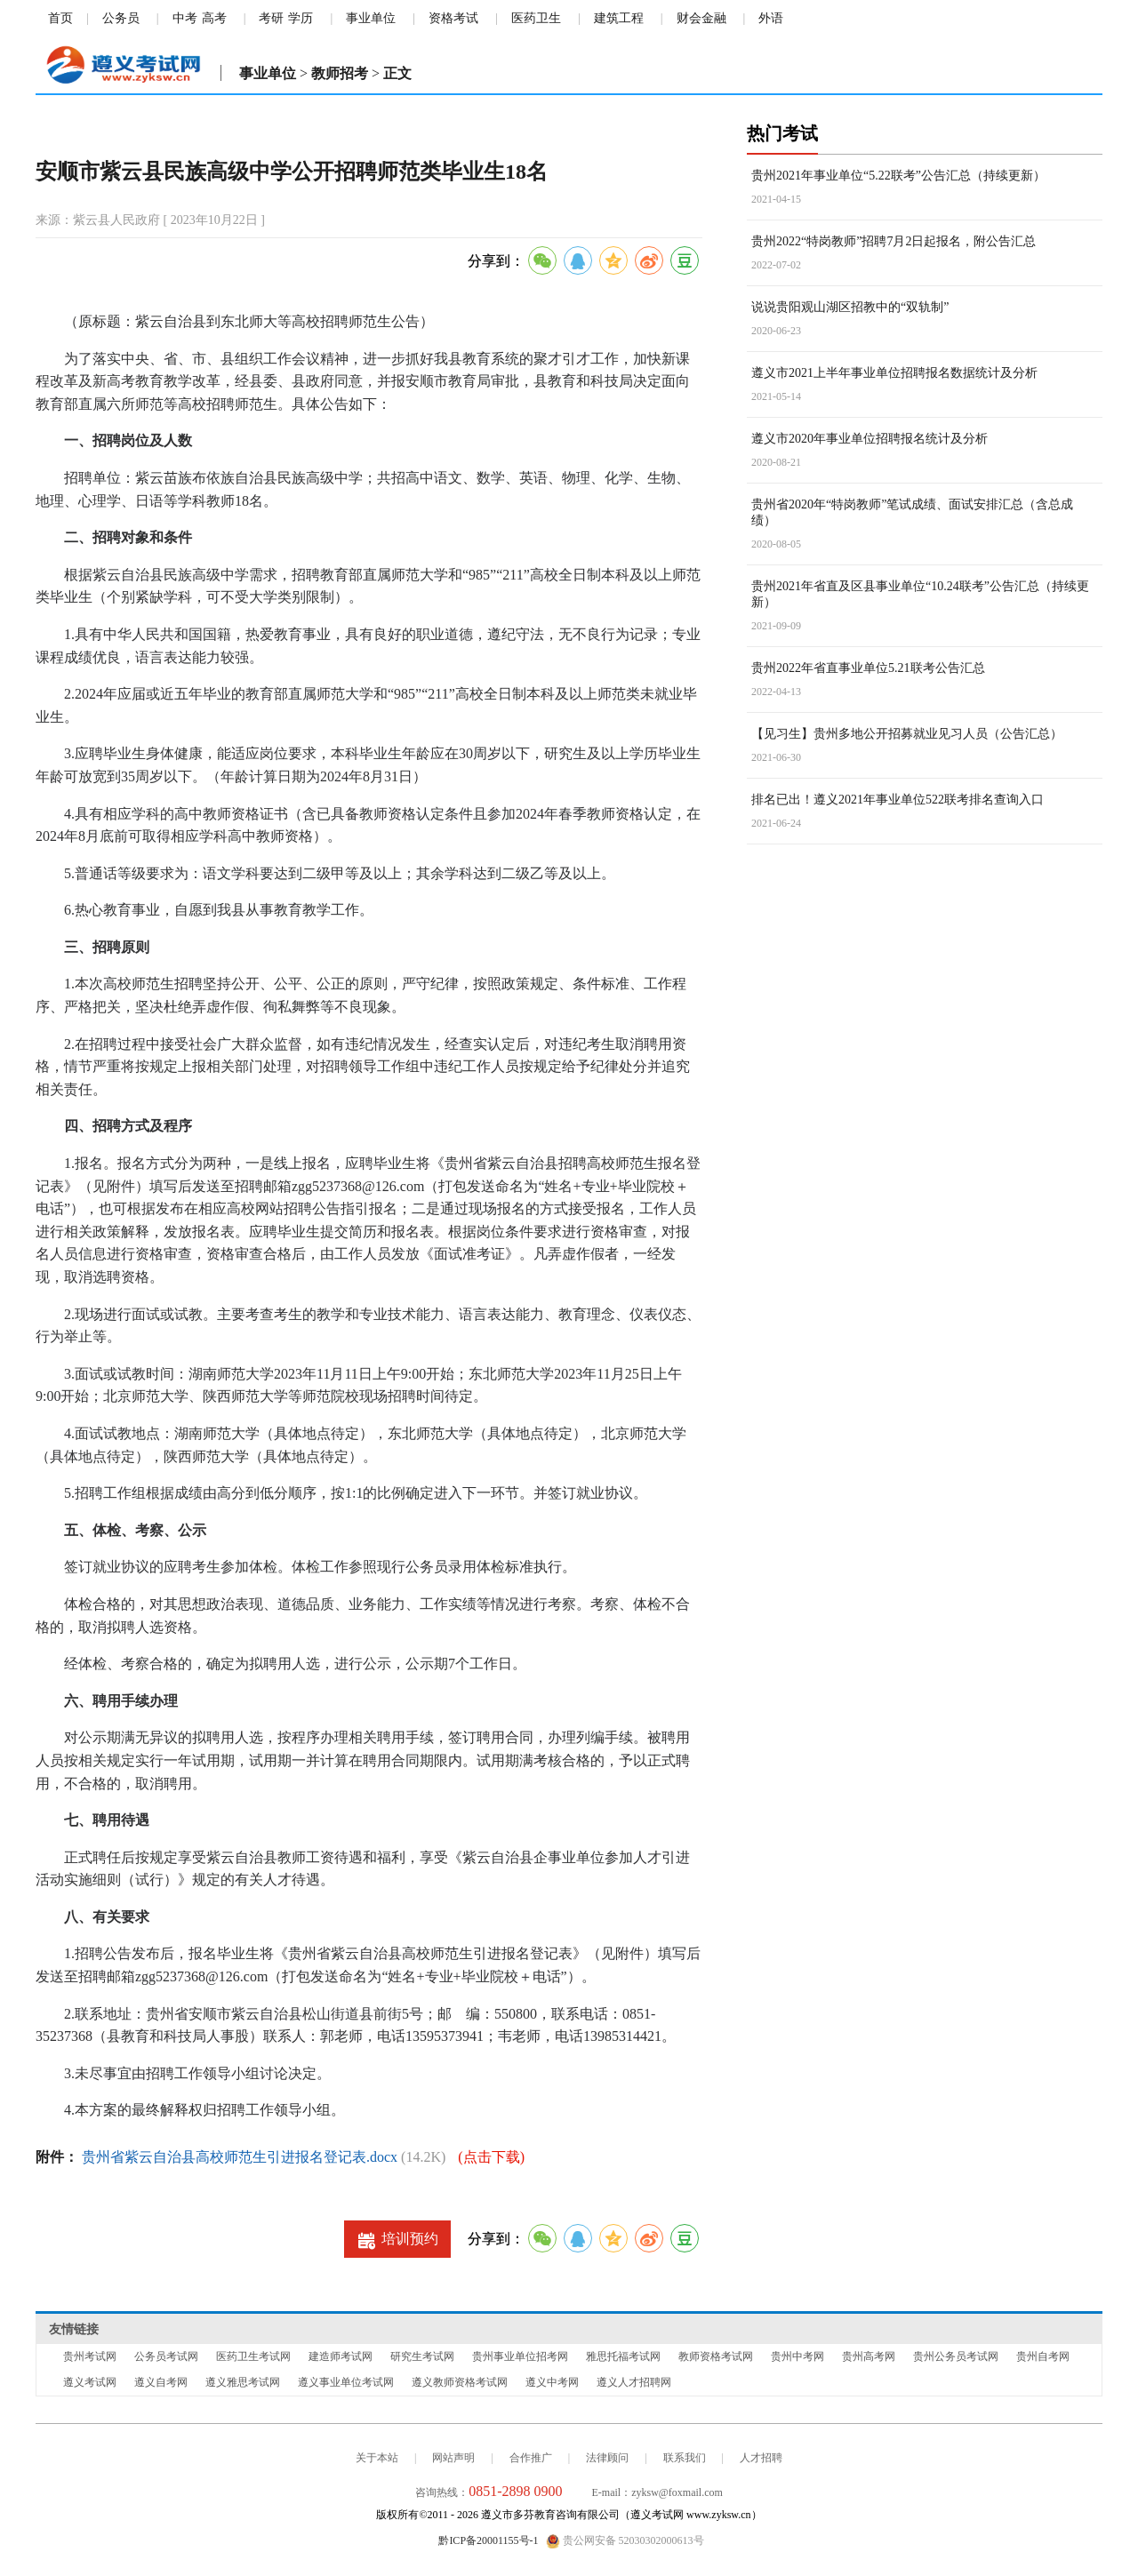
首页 (60, 18)
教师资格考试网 (715, 2356)
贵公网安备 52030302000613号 (625, 2541)
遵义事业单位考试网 (346, 2382)
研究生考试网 (422, 2356)
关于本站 (377, 2458)
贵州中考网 (797, 2356)
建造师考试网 (341, 2356)
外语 (770, 18)
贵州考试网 (89, 2356)
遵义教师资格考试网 (460, 2382)
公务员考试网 (166, 2356)
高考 (214, 18)
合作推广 (530, 2458)
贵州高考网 (868, 2356)
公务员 (121, 18)
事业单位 (371, 18)
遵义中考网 (552, 2382)
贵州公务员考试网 (955, 2356)
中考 (184, 18)
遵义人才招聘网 (634, 2382)
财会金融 (701, 18)
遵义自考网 (161, 2382)
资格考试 (453, 18)
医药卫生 (536, 18)
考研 (271, 18)
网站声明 (453, 2458)
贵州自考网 (1043, 2356)
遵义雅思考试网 (242, 2382)
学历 (300, 18)
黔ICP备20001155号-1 (488, 2540)
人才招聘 (761, 2458)
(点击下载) (491, 2156)
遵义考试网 (89, 2382)
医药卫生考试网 (253, 2356)
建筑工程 (619, 18)
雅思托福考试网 (623, 2356)
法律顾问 (607, 2458)
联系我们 (684, 2458)
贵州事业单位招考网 (520, 2356)
